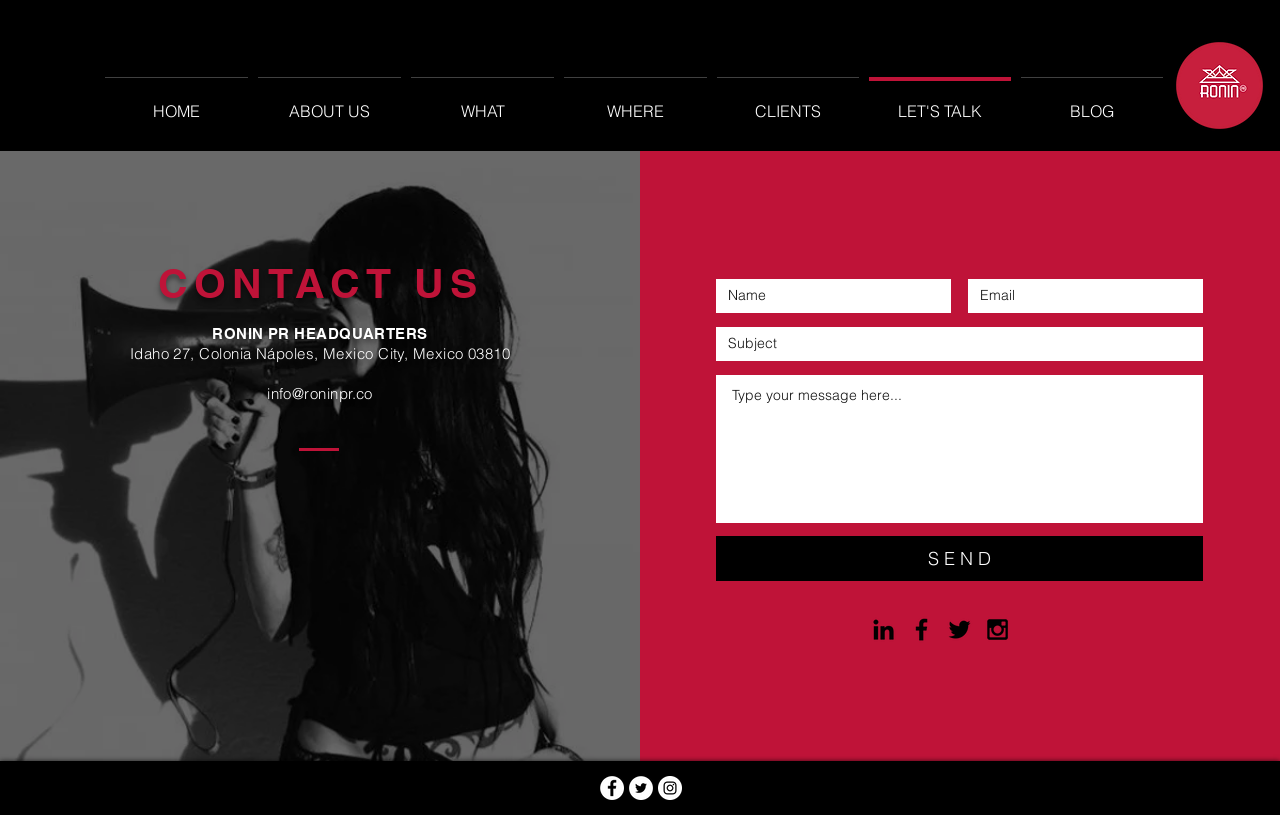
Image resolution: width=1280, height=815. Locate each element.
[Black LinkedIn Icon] (883, 629)
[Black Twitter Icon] (959, 629)
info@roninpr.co (320, 393)
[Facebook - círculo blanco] (612, 788)
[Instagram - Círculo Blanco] (670, 788)
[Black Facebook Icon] (921, 629)
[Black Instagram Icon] (997, 629)
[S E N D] (959, 558)
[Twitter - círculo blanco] (641, 788)
